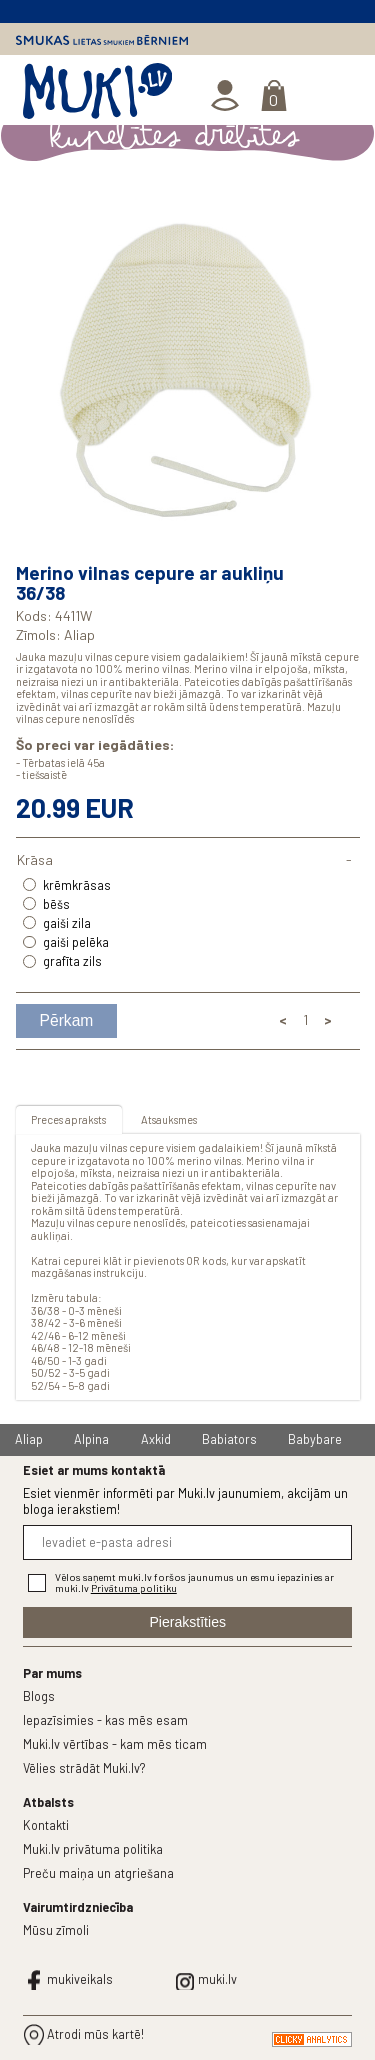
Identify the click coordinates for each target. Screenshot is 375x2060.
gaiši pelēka (76, 942)
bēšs (56, 904)
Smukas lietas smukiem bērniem (102, 39)
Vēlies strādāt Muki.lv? (84, 1768)
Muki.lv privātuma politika (93, 1849)
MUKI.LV (97, 94)
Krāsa (35, 859)
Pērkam (67, 1020)
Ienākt (226, 95)
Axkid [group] (156, 1439)
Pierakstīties (187, 1622)
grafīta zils (72, 961)
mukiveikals (80, 1979)
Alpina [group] (91, 1439)
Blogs (39, 1696)
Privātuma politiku (134, 1588)
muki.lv (217, 1979)
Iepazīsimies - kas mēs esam (105, 1720)
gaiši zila (67, 923)
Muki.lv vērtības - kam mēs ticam (115, 1744)
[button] (342, 367)
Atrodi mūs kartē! (95, 2034)
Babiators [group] (229, 1439)
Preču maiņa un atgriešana (98, 1873)
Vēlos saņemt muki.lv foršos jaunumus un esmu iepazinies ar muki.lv (194, 1583)
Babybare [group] (315, 1439)
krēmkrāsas (77, 885)
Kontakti (46, 1825)
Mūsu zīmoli (56, 1930)
